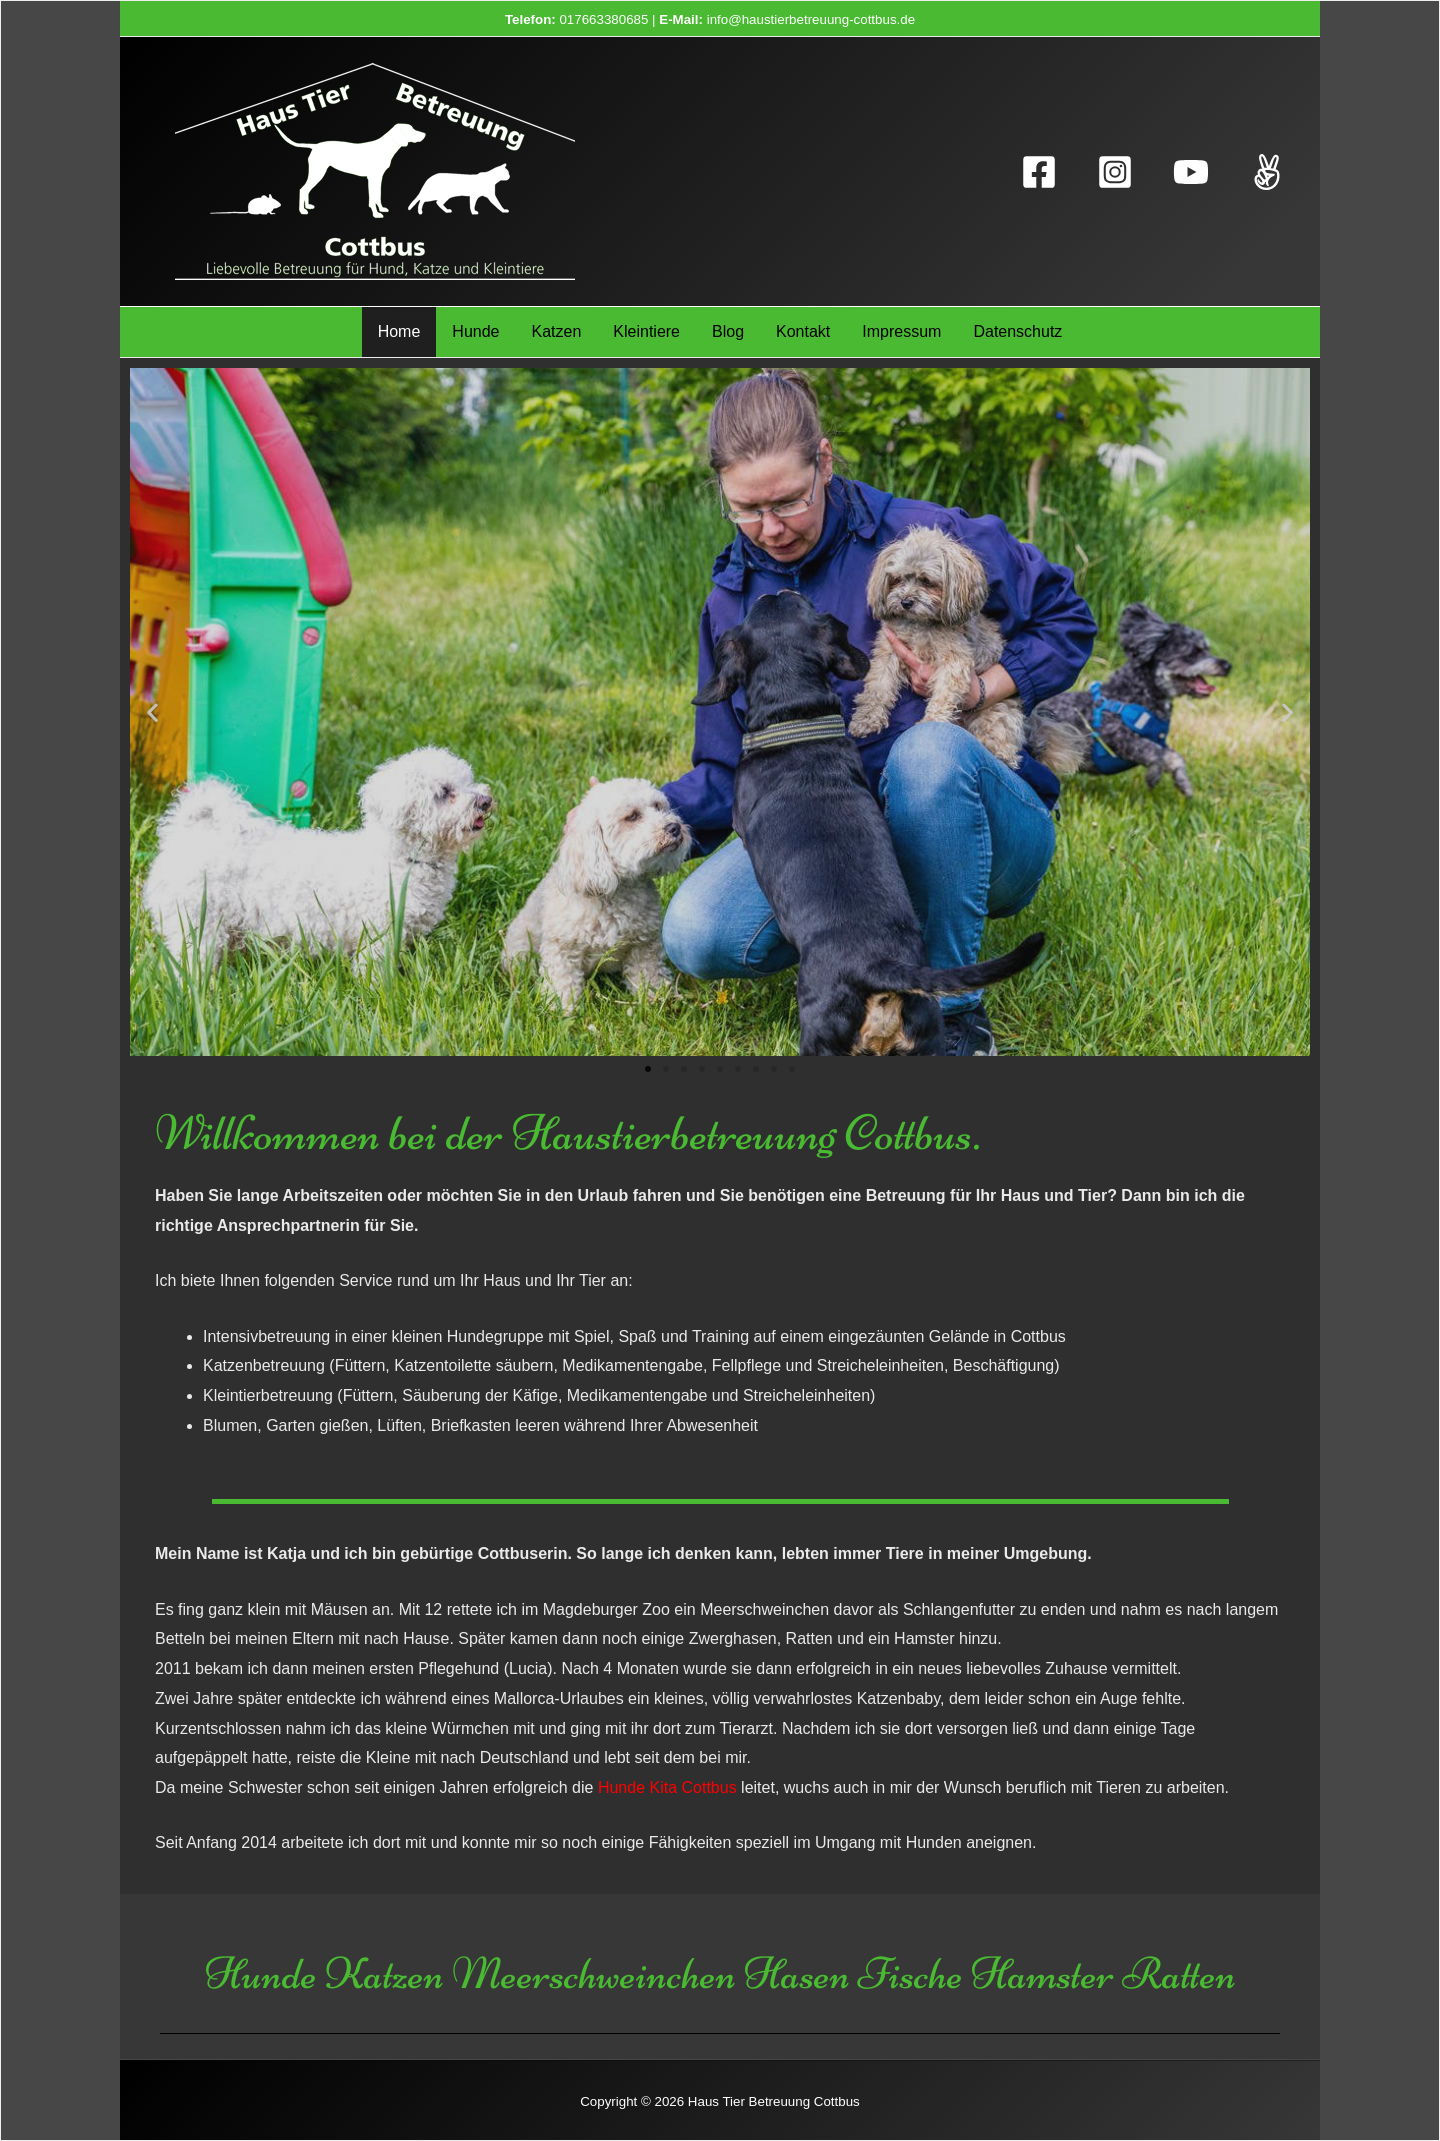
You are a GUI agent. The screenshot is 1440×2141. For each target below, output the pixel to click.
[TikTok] (1267, 172)
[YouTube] (1191, 172)
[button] (648, 1069)
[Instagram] (1115, 172)
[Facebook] (1039, 172)
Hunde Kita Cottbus (667, 1787)
